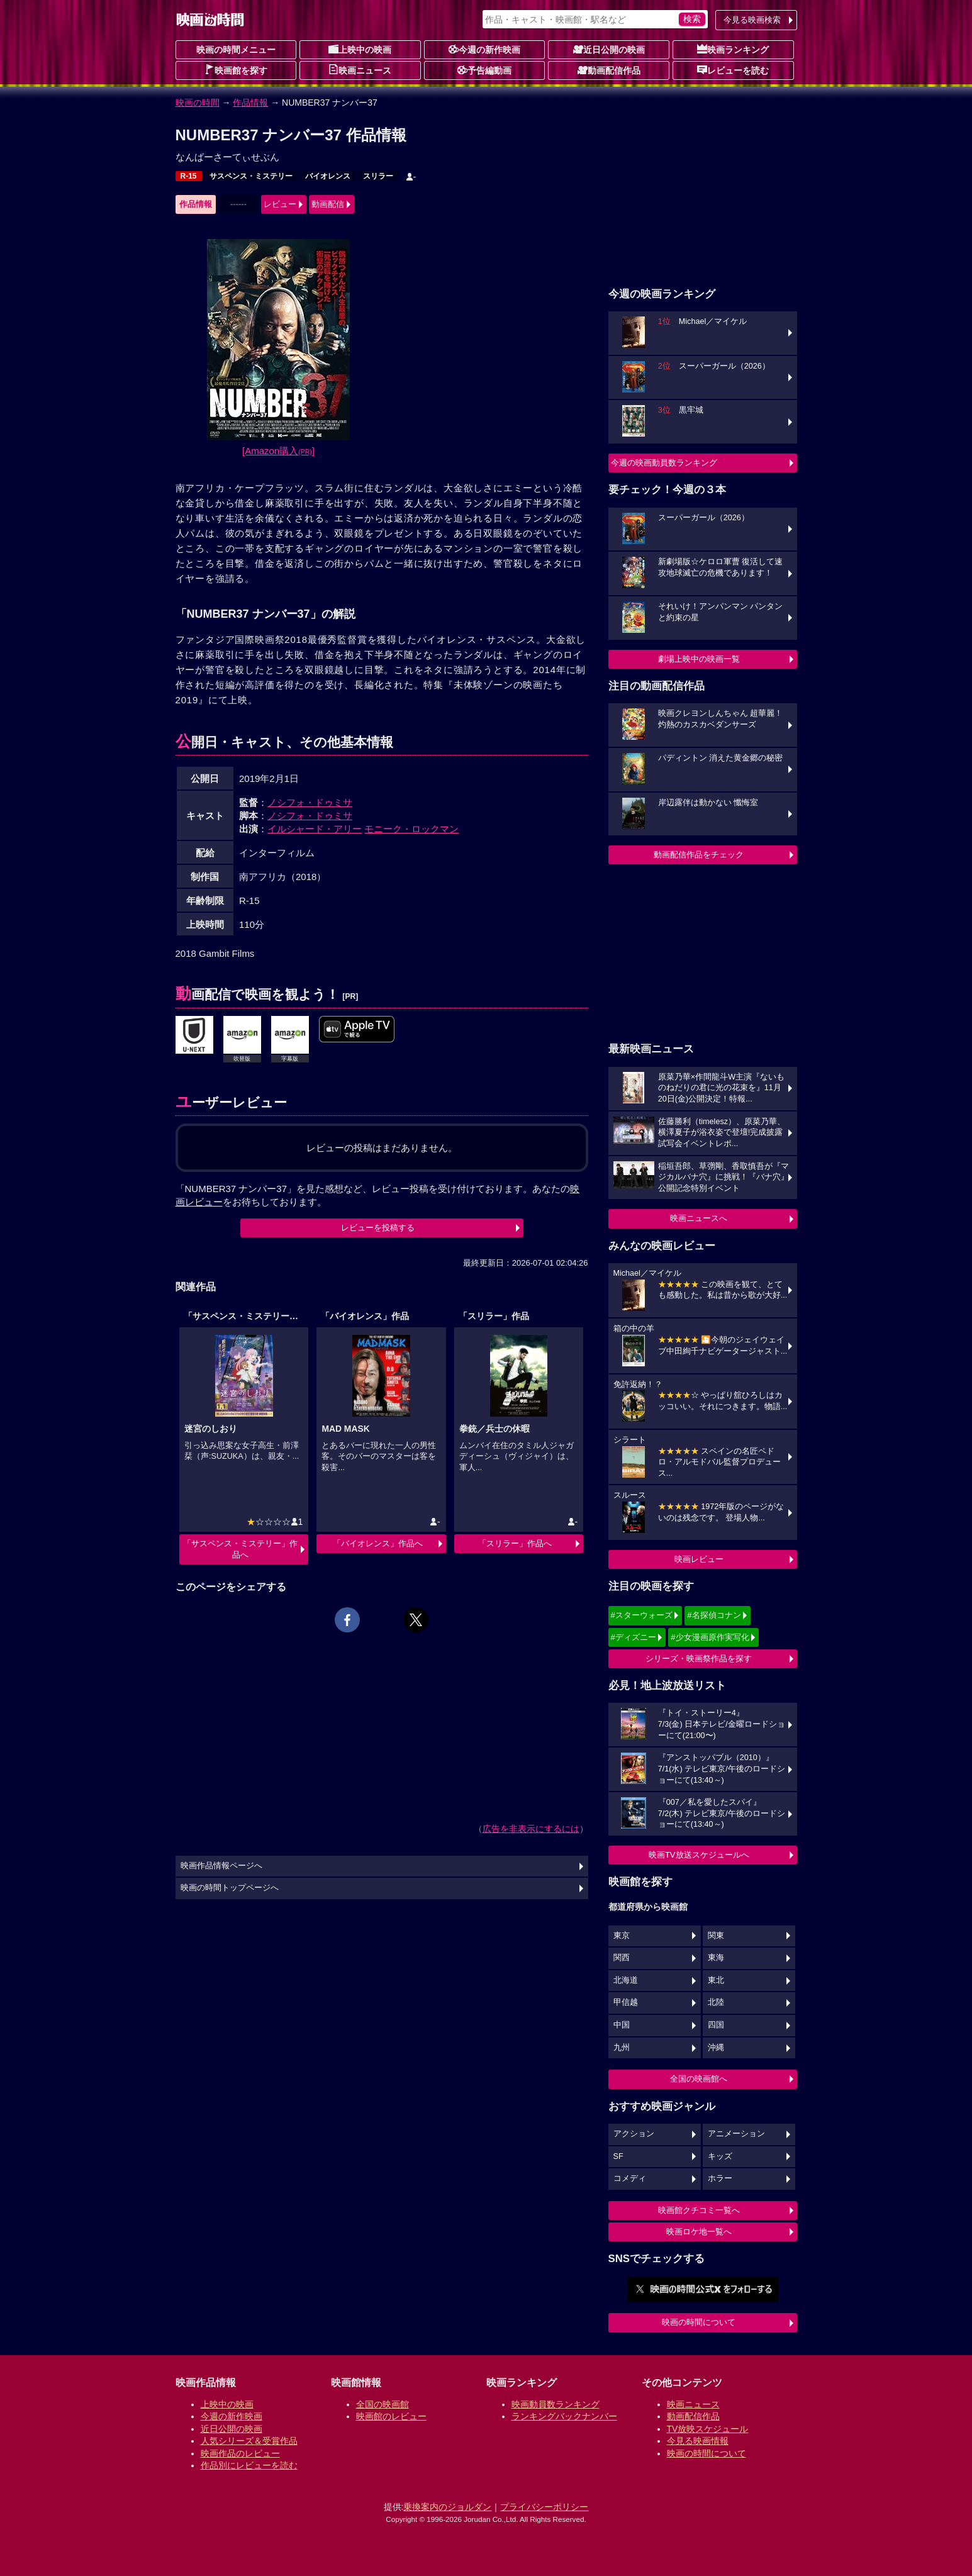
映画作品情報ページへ (221, 1865)
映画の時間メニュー (236, 50)
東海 (716, 1957)
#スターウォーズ (642, 1615)
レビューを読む (733, 69)
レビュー (280, 204)
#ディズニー (633, 1637)
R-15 (189, 176)
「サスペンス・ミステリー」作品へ (240, 1549)
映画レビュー (698, 1559)
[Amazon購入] (278, 450)
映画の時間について (698, 2322)
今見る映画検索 (752, 20)
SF (618, 2156)
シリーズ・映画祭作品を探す (698, 1658)
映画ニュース (359, 69)
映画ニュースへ (698, 1218)
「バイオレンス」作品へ (378, 1543)
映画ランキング (733, 49)
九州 (621, 2047)
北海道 (625, 1980)
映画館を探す (235, 69)
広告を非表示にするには (531, 1829)
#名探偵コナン (713, 1615)
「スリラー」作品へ (515, 1543)
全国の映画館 (382, 2404)
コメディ (629, 2178)
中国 (621, 2025)
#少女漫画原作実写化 (710, 1637)
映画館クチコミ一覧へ (699, 2210)
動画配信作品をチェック (699, 854)
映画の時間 (198, 103)
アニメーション (736, 2133)
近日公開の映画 (609, 49)
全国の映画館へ (698, 2078)
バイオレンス (327, 176)
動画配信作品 (609, 69)
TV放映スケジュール (708, 2429)
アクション (633, 2133)
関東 (716, 1935)
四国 (716, 2025)
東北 (716, 1980)
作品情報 (250, 103)
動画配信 (327, 204)
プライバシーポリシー (544, 2507)
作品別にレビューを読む (249, 2465)
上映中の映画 (359, 49)
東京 (621, 1935)
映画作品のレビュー (240, 2453)
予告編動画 (484, 69)
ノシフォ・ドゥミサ (309, 802)
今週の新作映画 (484, 49)
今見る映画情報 (698, 2441)
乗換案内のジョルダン (447, 2507)
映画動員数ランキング (555, 2404)
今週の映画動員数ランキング (664, 462)
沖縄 (716, 2047)
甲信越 (625, 2002)
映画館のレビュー (391, 2416)
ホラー (720, 2178)
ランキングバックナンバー (564, 2416)
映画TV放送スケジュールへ (699, 1855)
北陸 (716, 2002)
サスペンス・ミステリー (251, 176)
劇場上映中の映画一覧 (699, 659)
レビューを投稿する (378, 1227)
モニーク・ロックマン (411, 828)
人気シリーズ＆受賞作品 (249, 2441)
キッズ (720, 2156)
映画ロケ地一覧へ (699, 2231)
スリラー (378, 176)
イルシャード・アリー (314, 828)
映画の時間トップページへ (230, 1887)
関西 (621, 1957)
